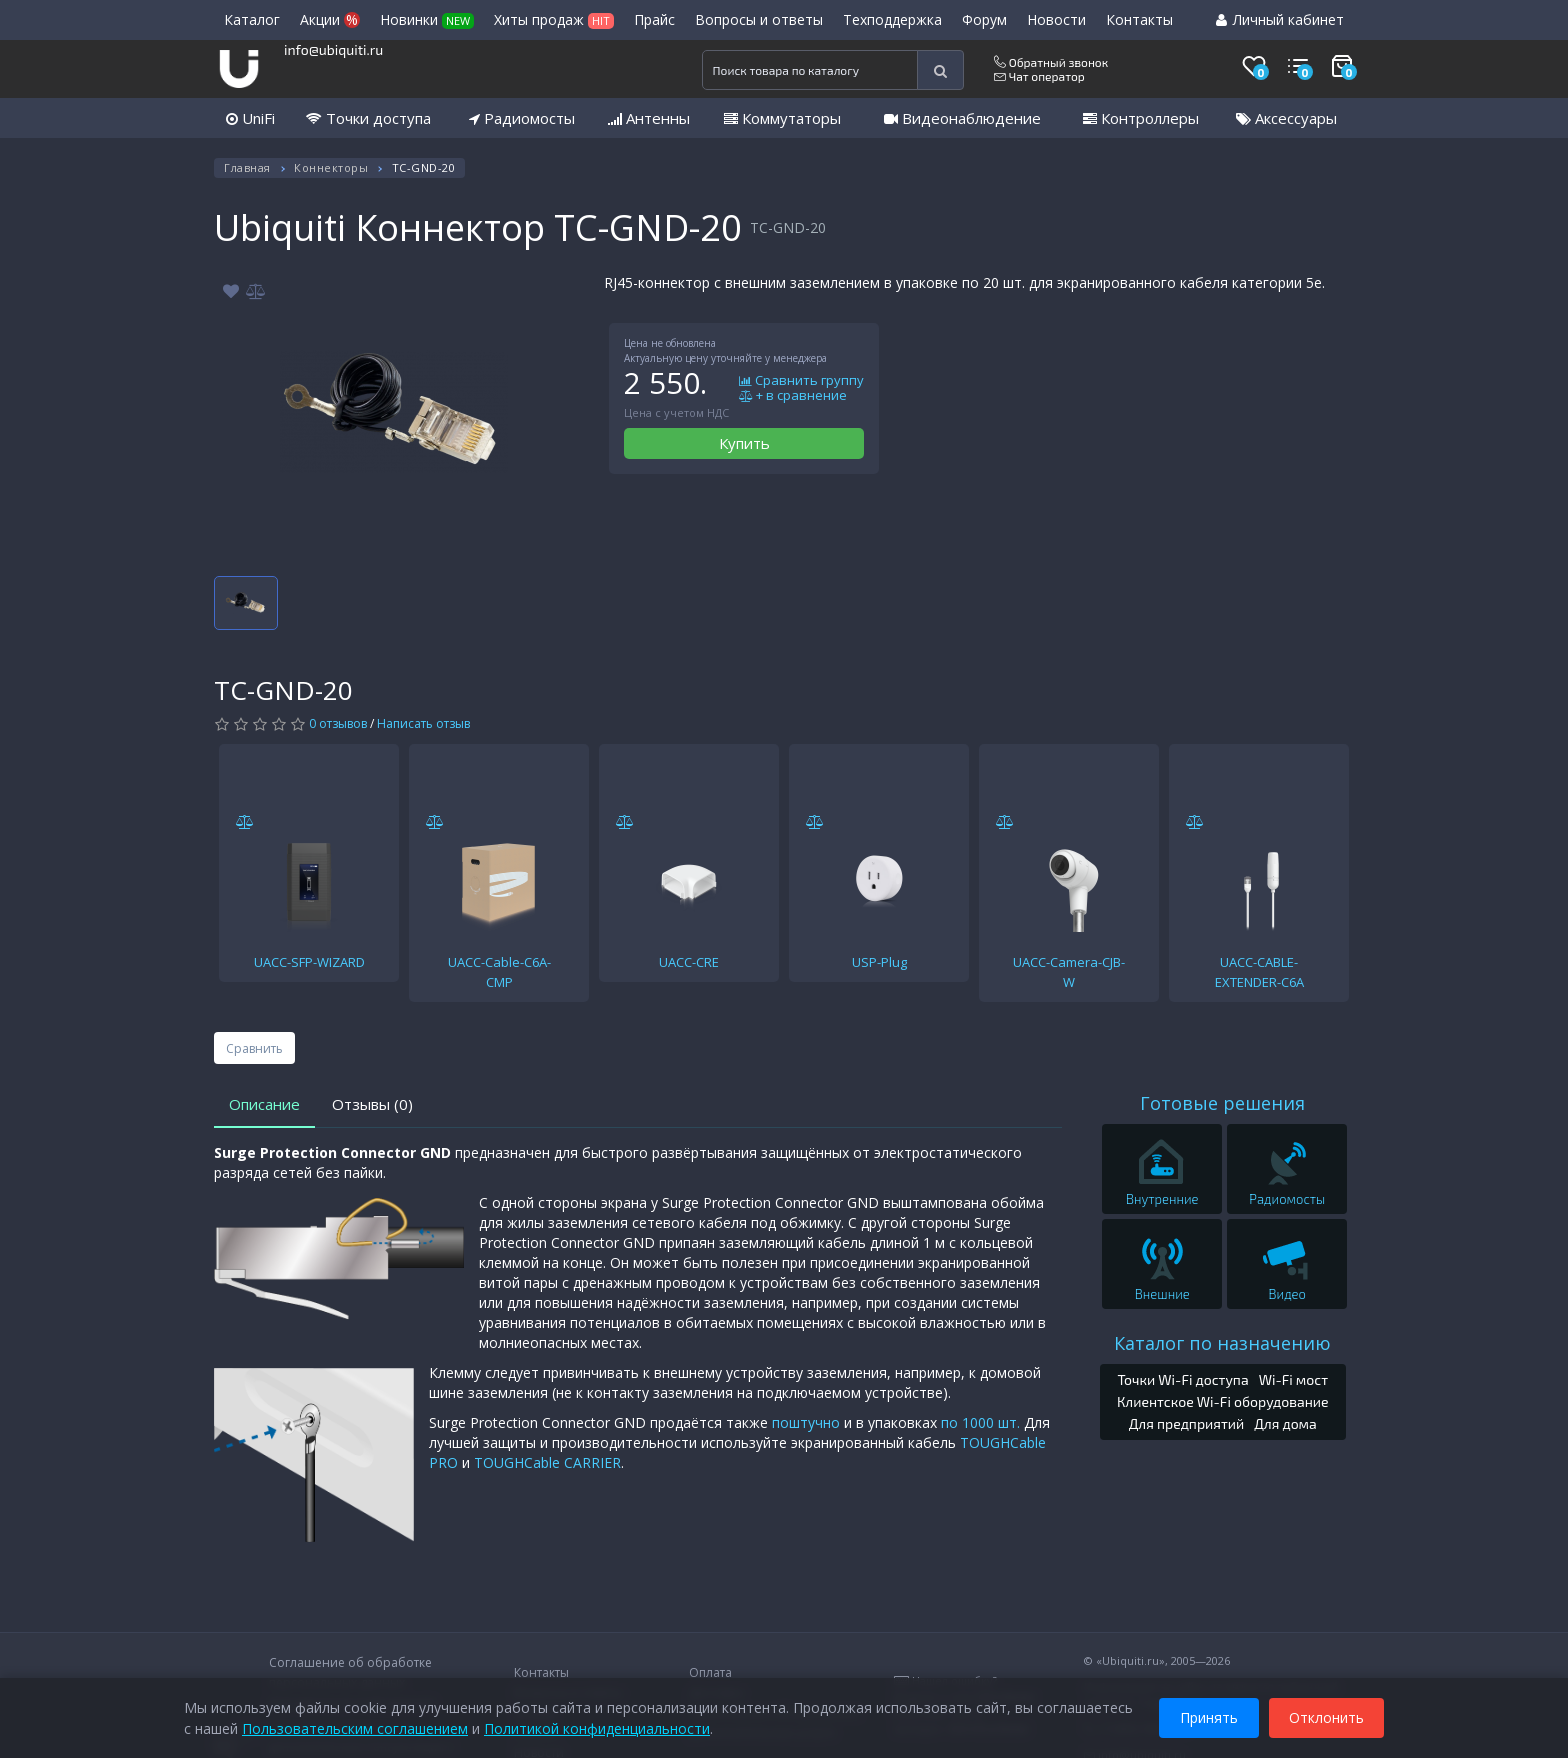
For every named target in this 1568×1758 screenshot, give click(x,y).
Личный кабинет (1280, 19)
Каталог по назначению (1222, 1343)
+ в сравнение (793, 396)
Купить (744, 443)
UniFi (250, 118)
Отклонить (1326, 1716)
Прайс (654, 19)
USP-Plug (879, 962)
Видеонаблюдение (962, 118)
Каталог (252, 19)
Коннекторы (331, 167)
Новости (1056, 19)
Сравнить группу (801, 381)
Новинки (427, 19)
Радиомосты (522, 118)
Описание (264, 1104)
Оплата (710, 1672)
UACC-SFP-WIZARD (309, 962)
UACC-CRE (689, 962)
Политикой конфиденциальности (597, 1727)
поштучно (806, 1422)
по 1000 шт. (980, 1422)
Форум (984, 19)
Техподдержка (892, 19)
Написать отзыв (423, 723)
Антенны (649, 118)
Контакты (1139, 19)
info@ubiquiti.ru (333, 49)
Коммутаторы (782, 118)
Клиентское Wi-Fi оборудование (1223, 1401)
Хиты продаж (554, 19)
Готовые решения (1222, 1103)
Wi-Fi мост (1293, 1379)
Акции (330, 19)
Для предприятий (1187, 1423)
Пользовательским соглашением (355, 1727)
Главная (247, 167)
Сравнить (254, 1048)
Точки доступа (368, 118)
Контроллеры (1141, 118)
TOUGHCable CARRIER (547, 1462)
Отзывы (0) (372, 1104)
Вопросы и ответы (759, 19)
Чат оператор (1039, 76)
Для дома (1285, 1423)
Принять (1209, 1716)
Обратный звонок (1051, 62)
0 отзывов (338, 723)
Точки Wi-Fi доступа (1182, 1379)
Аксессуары (1286, 118)
